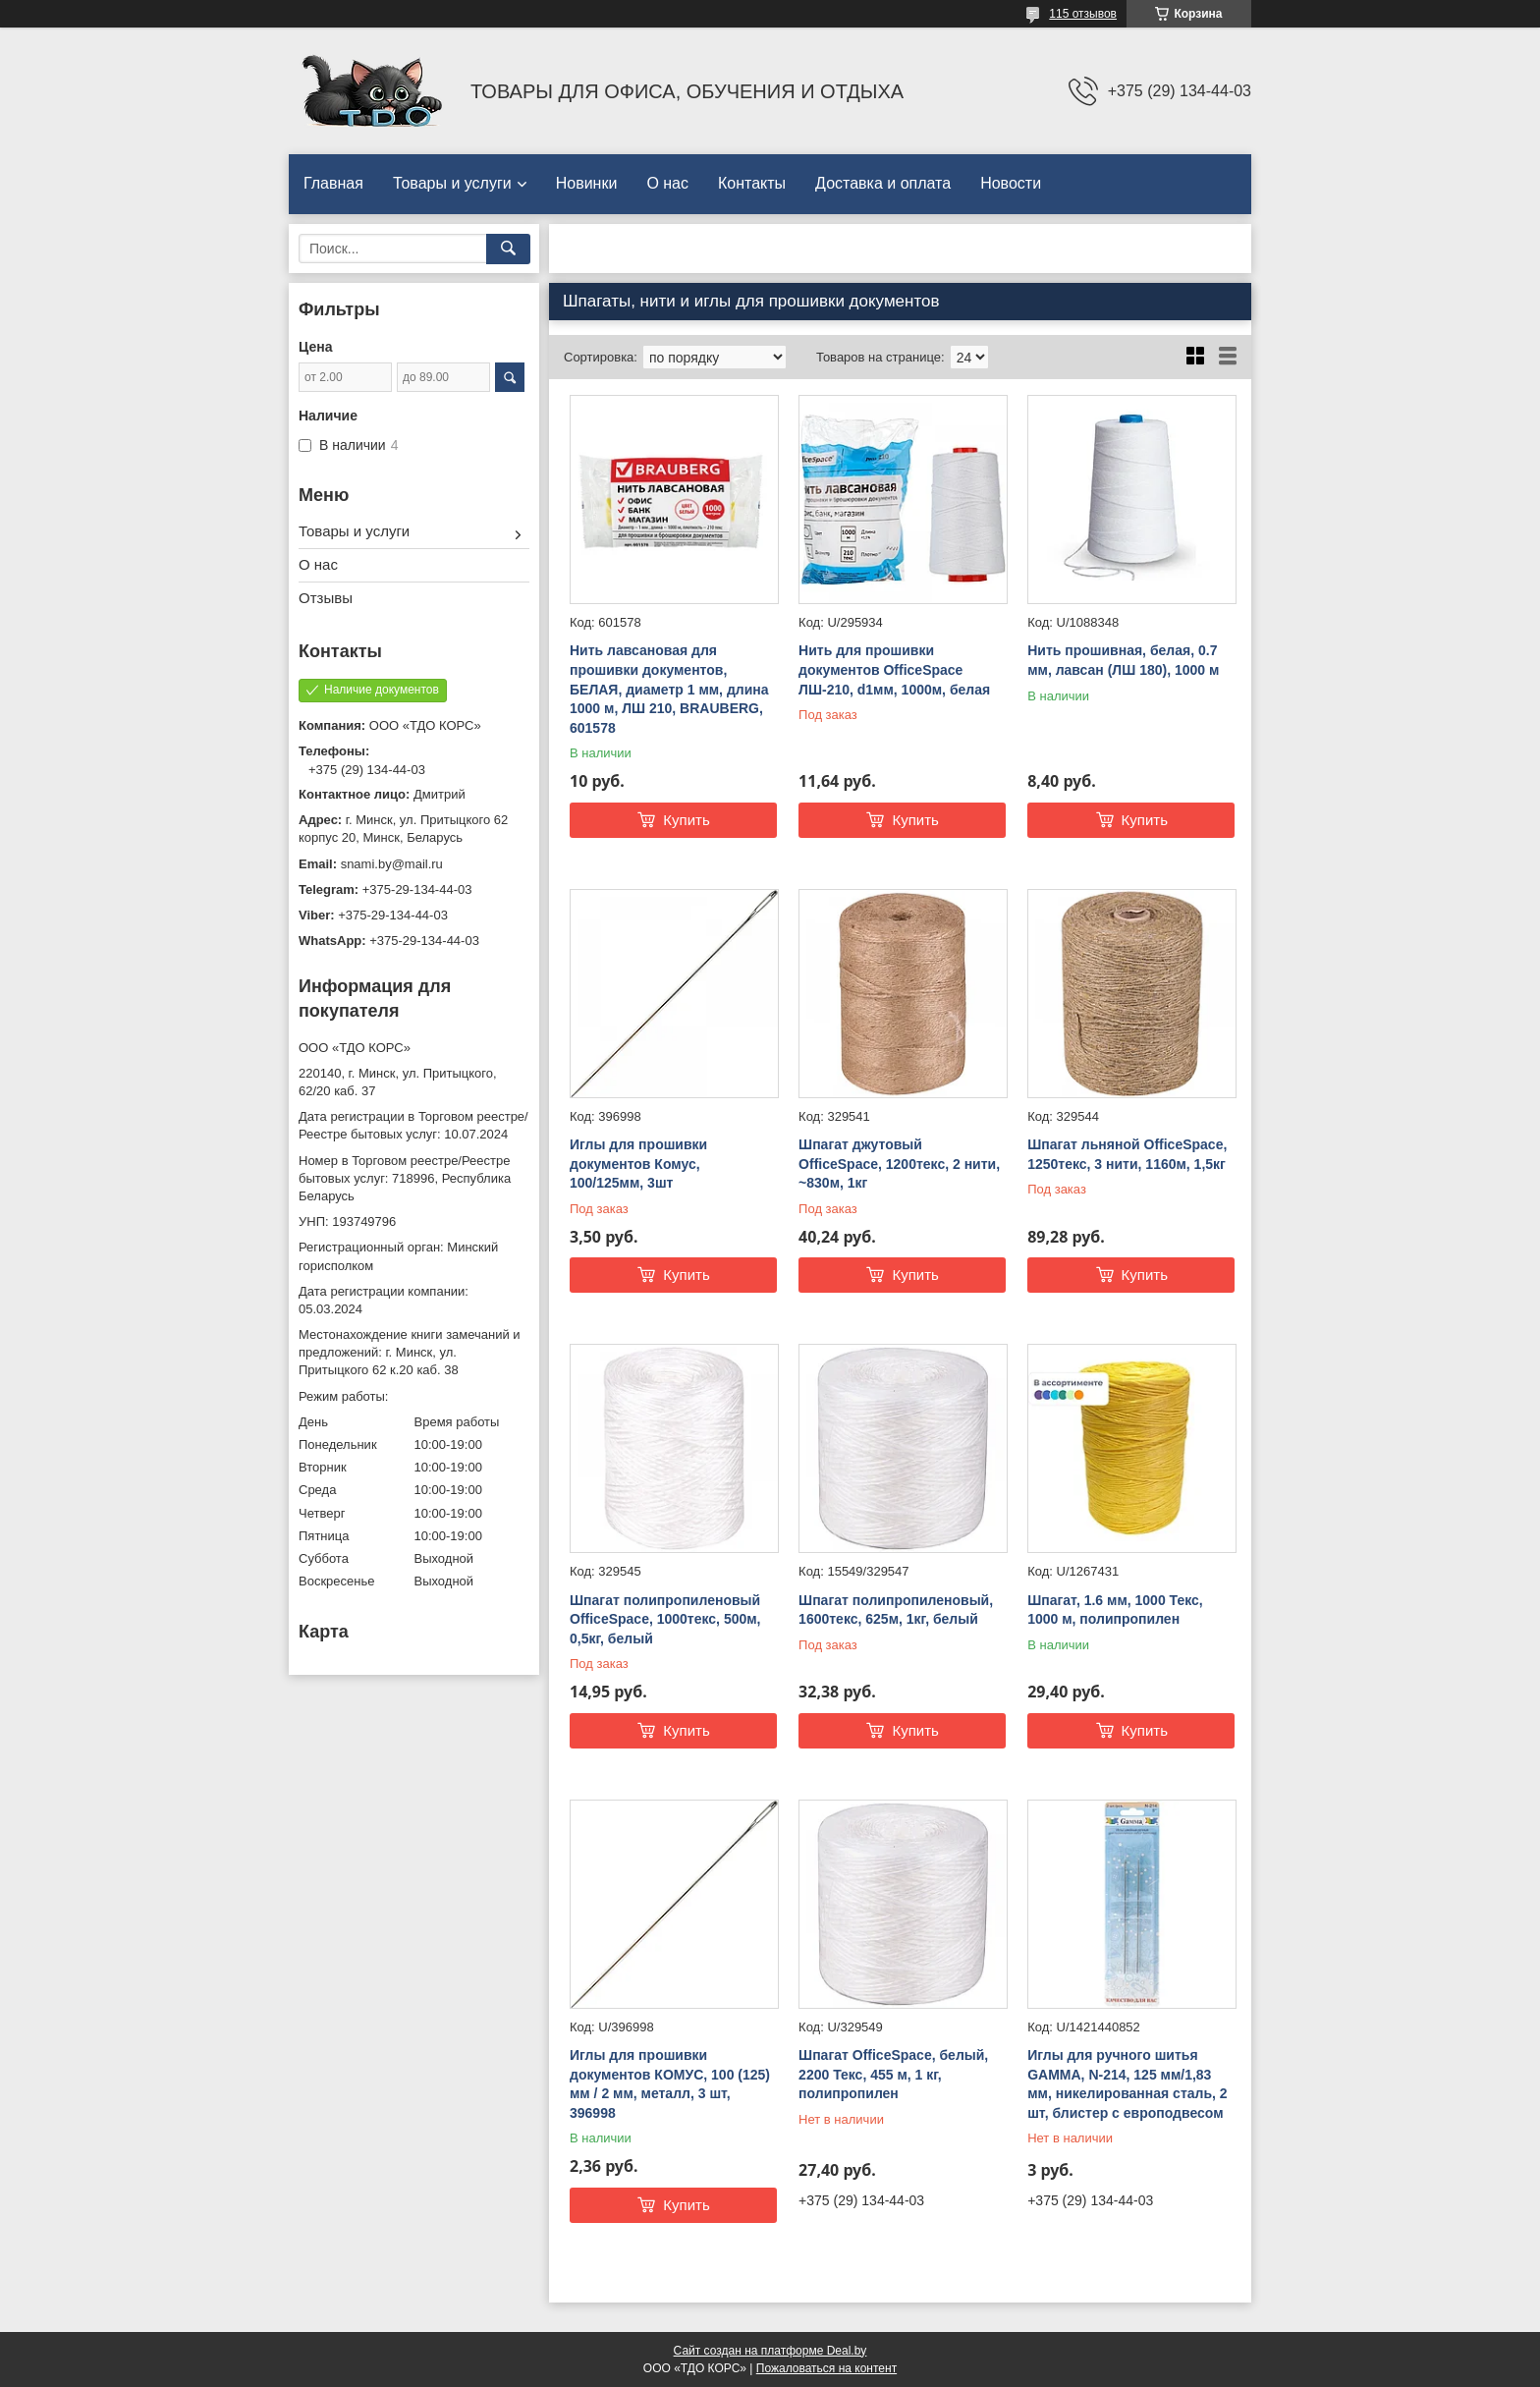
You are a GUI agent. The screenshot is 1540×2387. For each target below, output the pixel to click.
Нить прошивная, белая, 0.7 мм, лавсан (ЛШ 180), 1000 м (1123, 660)
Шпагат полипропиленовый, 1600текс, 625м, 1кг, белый (895, 1610)
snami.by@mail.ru (392, 864)
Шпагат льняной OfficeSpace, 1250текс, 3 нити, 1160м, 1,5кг (1127, 1154)
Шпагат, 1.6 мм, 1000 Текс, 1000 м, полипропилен (1115, 1610)
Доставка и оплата (883, 183)
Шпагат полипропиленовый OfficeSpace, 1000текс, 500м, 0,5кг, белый (665, 1619)
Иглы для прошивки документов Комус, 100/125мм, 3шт (638, 1164)
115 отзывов (1083, 14)
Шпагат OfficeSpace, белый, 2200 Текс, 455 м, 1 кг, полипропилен (893, 2074)
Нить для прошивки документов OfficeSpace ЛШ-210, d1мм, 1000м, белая (894, 669)
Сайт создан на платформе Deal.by (770, 2351)
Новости (1010, 183)
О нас (667, 183)
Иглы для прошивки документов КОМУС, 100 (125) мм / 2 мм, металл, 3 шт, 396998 (670, 2084)
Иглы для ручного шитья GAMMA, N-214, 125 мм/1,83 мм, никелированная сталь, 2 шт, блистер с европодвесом (1127, 2084)
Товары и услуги (452, 183)
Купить (686, 819)
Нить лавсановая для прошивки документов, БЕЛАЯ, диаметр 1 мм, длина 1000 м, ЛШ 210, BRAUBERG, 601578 (669, 688)
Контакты (752, 183)
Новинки (587, 183)
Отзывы (326, 597)
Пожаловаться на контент (826, 2368)
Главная (333, 183)
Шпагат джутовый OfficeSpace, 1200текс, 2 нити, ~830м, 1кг (899, 1164)
